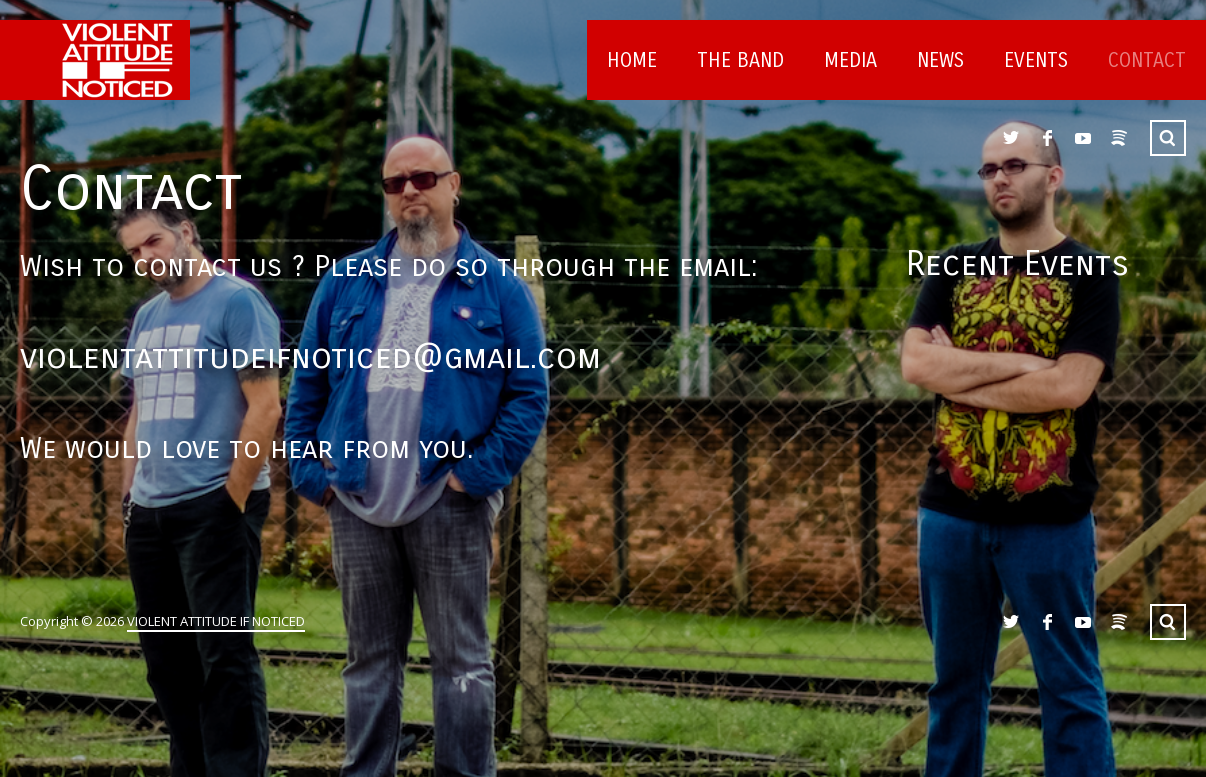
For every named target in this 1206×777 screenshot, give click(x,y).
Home (632, 60)
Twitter (1011, 138)
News (940, 60)
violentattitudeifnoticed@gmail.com (310, 357)
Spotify (1119, 138)
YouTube (1083, 138)
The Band (740, 60)
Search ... (1168, 138)
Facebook (1047, 138)
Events (1036, 60)
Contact (1147, 60)
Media (850, 60)
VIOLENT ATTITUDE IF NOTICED (216, 621)
